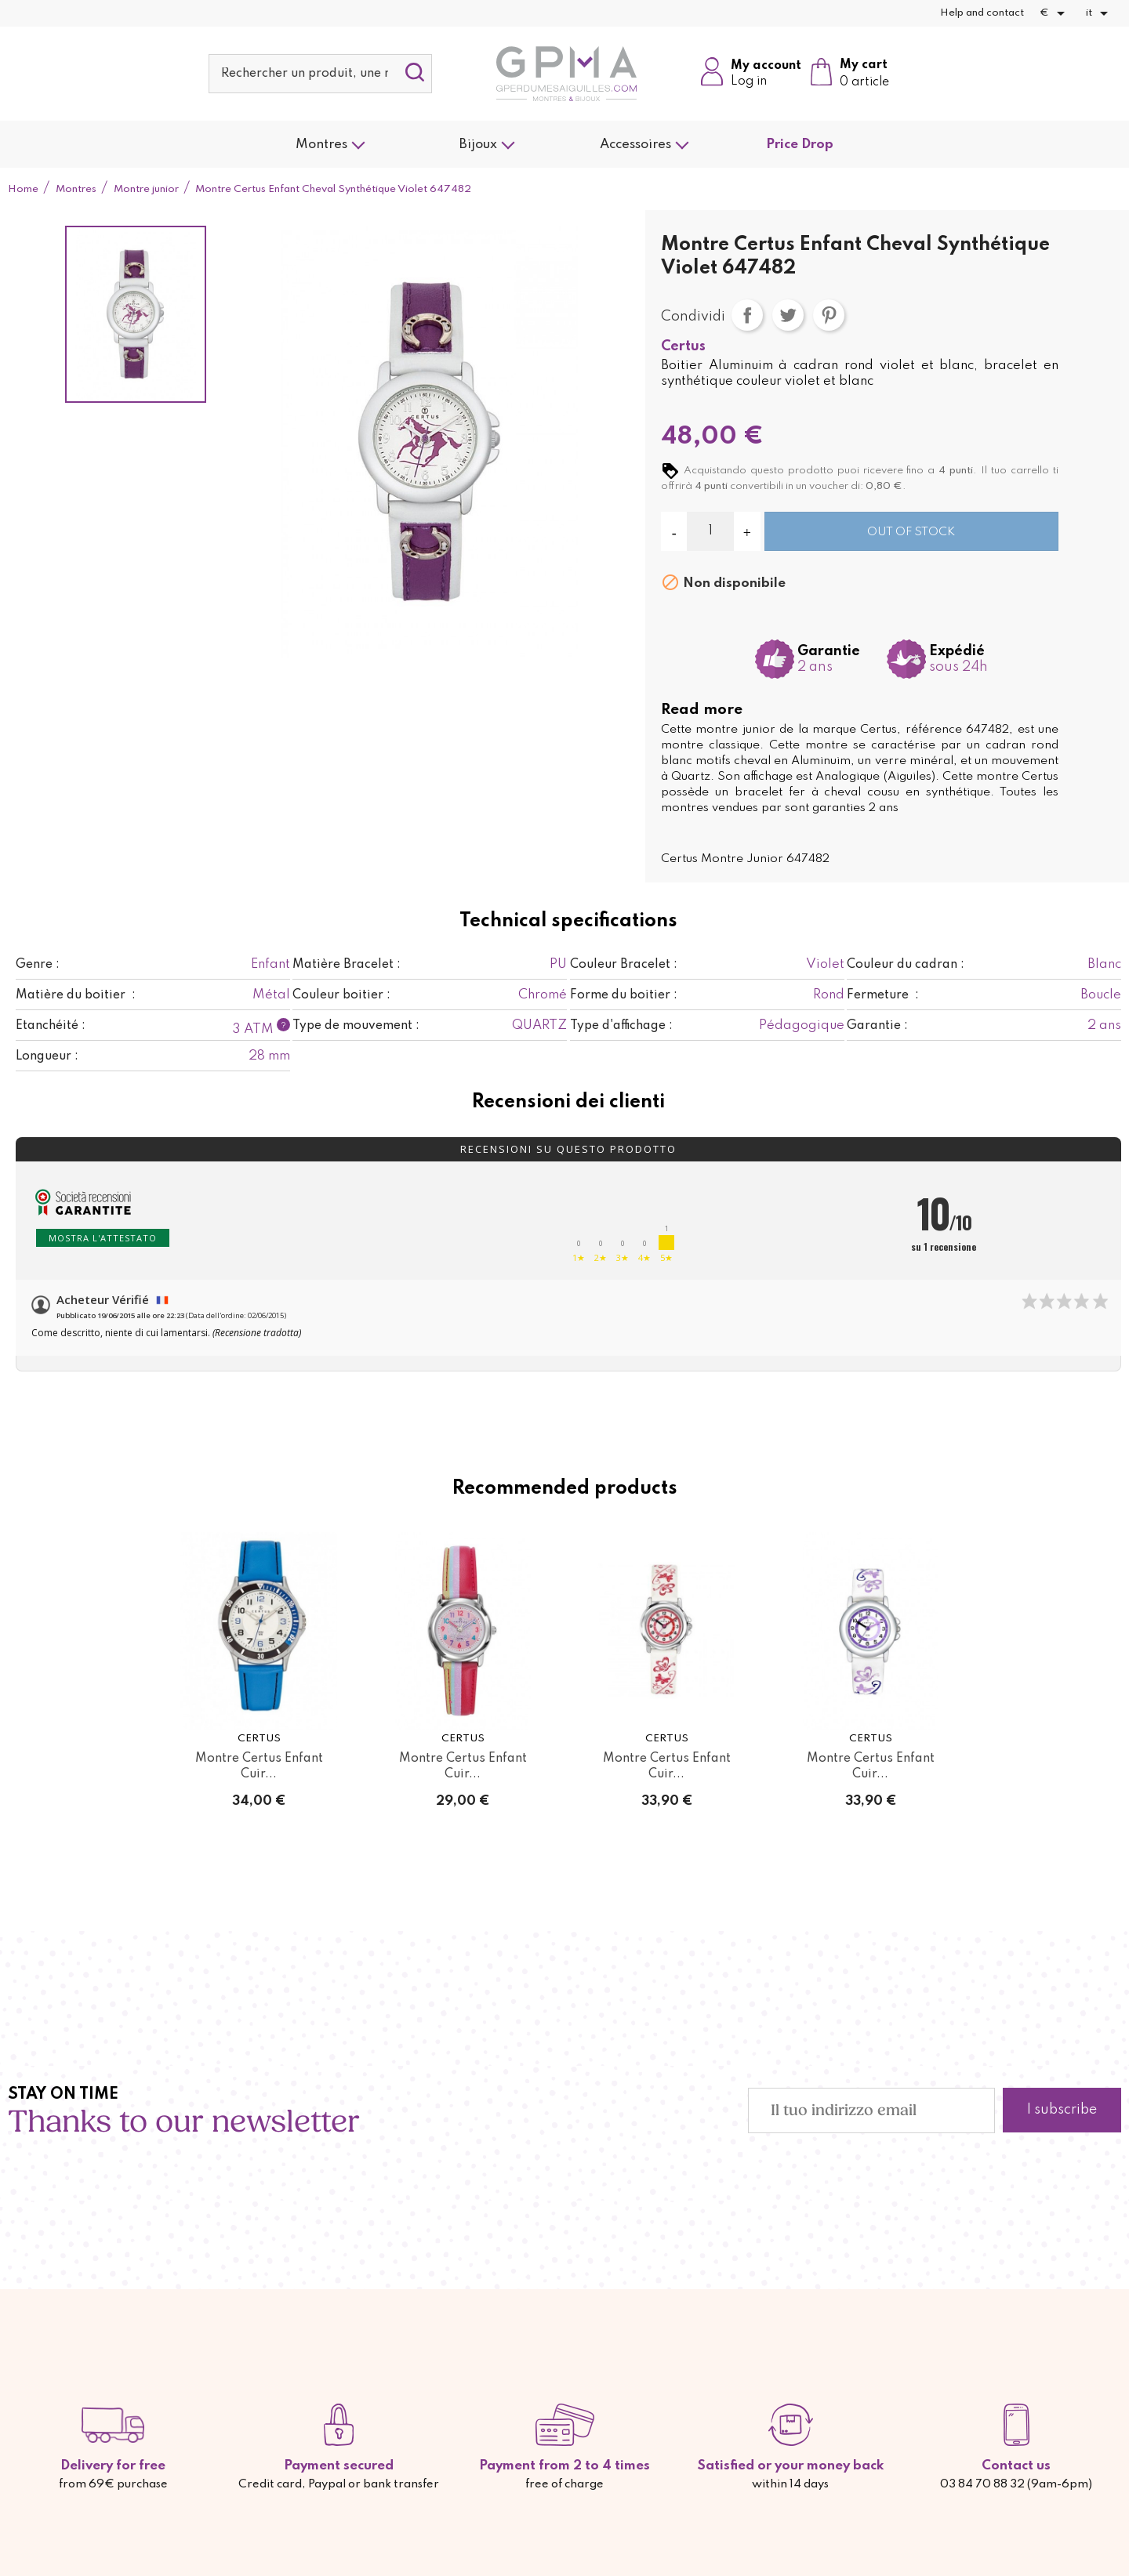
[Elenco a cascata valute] (1055, 13)
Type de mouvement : (355, 1026)
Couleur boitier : (341, 995)
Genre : (38, 964)
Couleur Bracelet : (623, 964)
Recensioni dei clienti (568, 1102)
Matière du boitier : (76, 995)
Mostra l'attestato (103, 1238)
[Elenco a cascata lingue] (1099, 13)
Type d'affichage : (621, 1026)
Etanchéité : (50, 1026)
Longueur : (47, 1056)
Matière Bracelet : (346, 964)
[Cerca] (320, 73)
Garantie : (877, 1026)
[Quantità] (710, 531)
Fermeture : (883, 995)
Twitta (788, 315)
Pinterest (828, 315)
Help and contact (982, 13)
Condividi (747, 315)
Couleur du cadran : (905, 964)
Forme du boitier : (623, 995)
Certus (683, 346)
